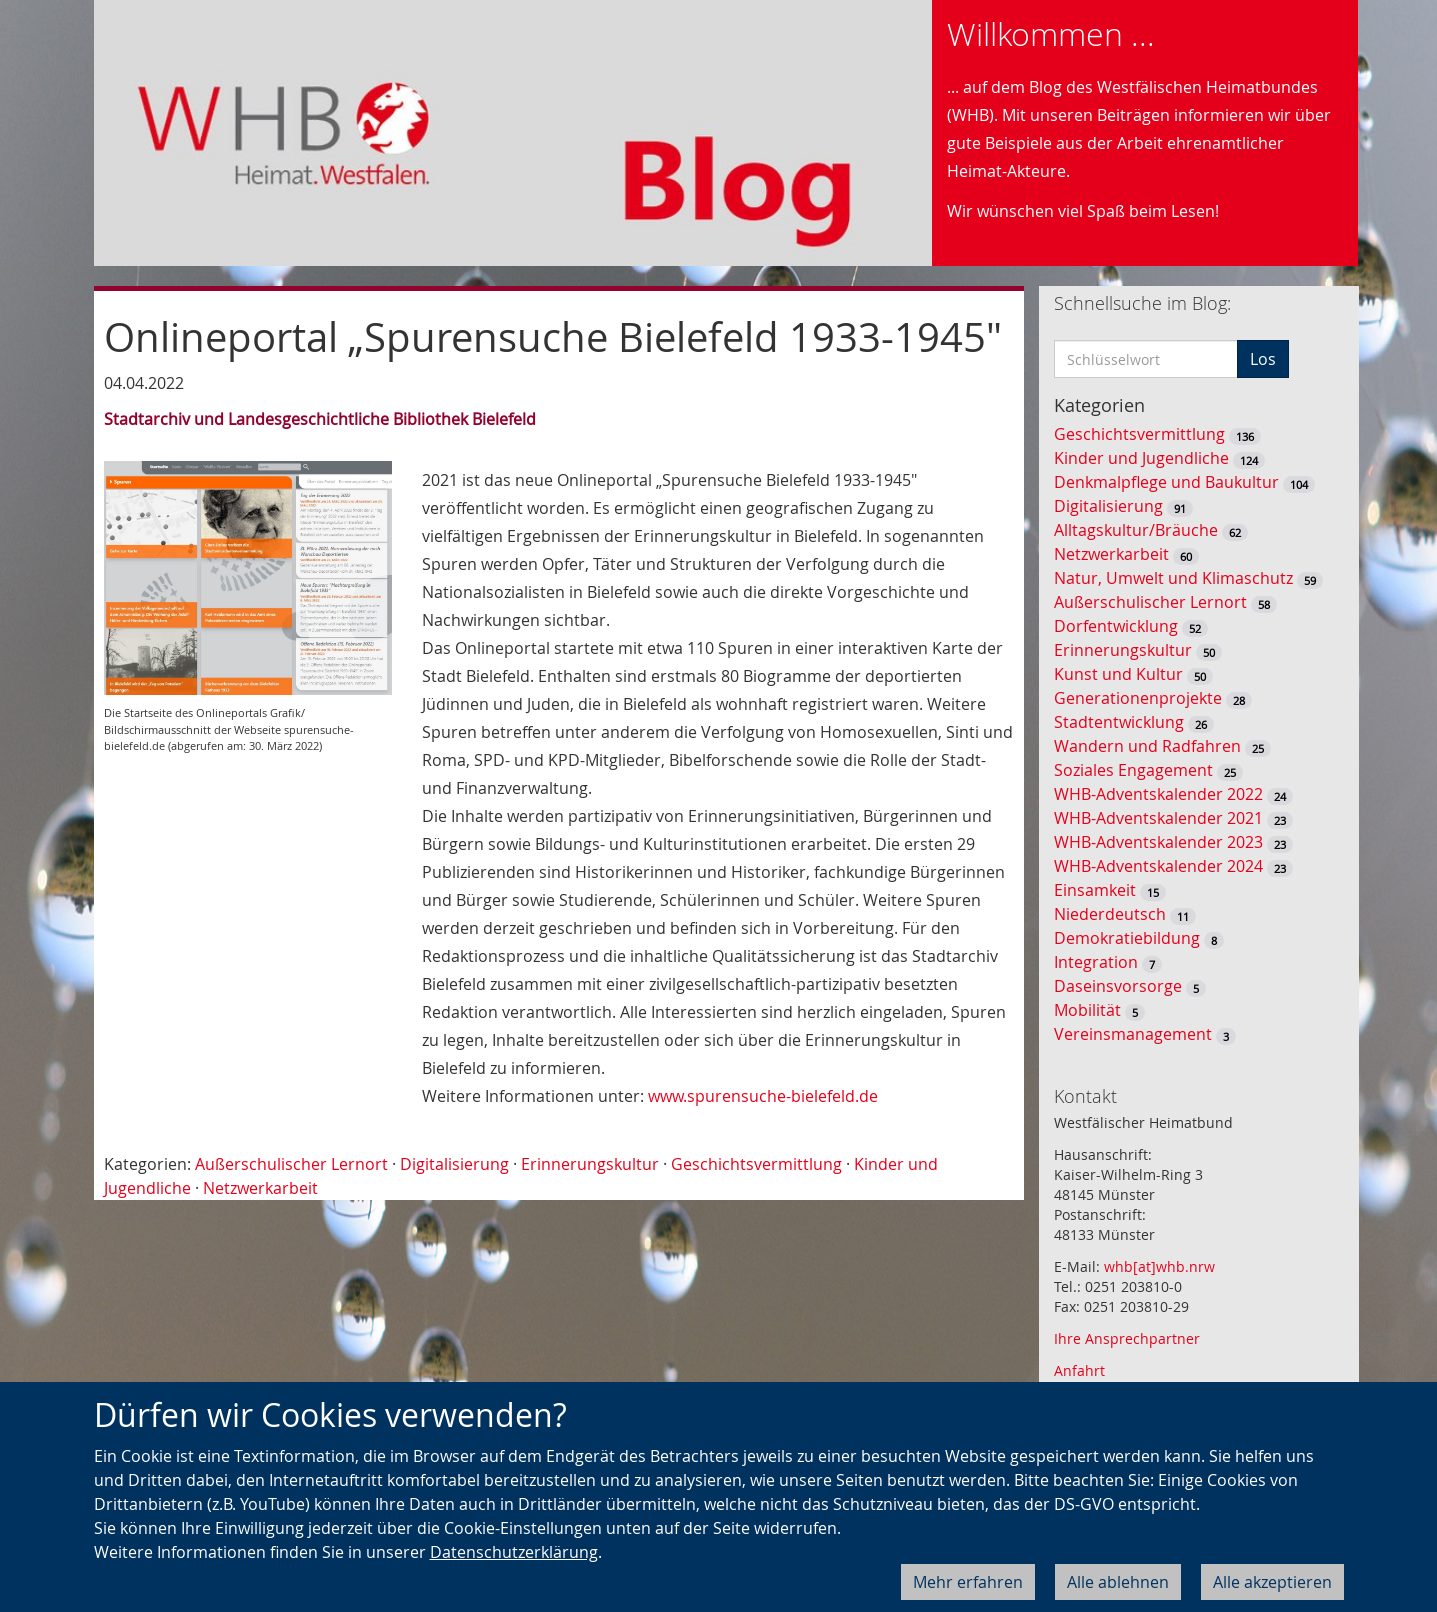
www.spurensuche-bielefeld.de (763, 1096)
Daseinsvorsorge (1118, 986)
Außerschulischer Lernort (291, 1164)
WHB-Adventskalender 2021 (1158, 818)
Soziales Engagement (1133, 770)
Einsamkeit (1095, 890)
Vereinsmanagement (1133, 1034)
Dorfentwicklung (1116, 626)
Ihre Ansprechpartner (1127, 1338)
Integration (1096, 962)
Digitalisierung (454, 1164)
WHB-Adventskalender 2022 (1158, 794)
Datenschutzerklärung (514, 1552)
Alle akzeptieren (1272, 1582)
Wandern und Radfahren (1147, 746)
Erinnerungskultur (590, 1164)
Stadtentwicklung (1119, 722)
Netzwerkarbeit (260, 1188)
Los (1263, 359)
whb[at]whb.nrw (1159, 1266)
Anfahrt (1079, 1370)
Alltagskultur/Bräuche (1136, 530)
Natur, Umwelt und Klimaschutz (1173, 578)
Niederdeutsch (1110, 914)
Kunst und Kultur (1118, 674)
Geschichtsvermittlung (756, 1164)
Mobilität (1087, 1010)
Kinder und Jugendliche (1141, 458)
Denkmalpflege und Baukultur (1166, 482)
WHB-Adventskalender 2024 (1158, 866)
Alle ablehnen (1118, 1582)
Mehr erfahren (968, 1582)
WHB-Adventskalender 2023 (1158, 842)
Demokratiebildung (1127, 938)
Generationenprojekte (1138, 698)
